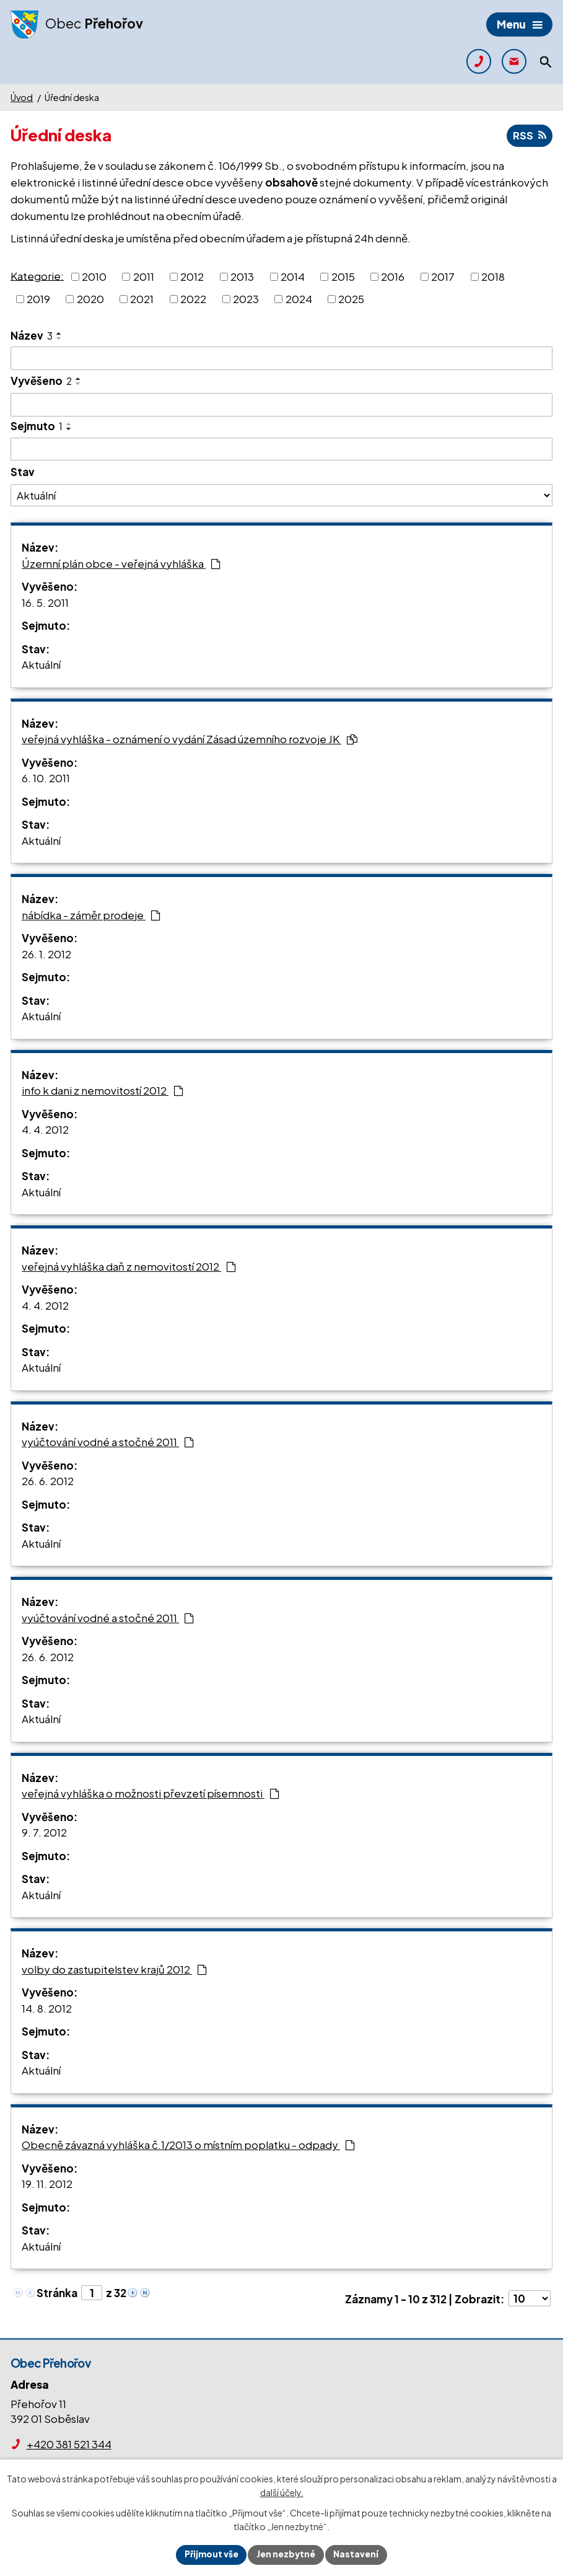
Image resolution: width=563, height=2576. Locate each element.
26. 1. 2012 (46, 954)
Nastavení (358, 2554)
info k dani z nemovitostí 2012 (102, 1091)
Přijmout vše (210, 2554)
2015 (343, 276)
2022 (193, 299)
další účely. (281, 2492)
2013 (242, 276)
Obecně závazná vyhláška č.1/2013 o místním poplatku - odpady (188, 2145)
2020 (90, 299)
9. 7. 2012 (44, 1833)
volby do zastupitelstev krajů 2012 (114, 1969)
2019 (38, 299)
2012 (192, 276)
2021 (142, 299)
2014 (293, 276)
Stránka (57, 2293)
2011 (143, 276)
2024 (299, 299)
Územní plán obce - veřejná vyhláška (121, 563)
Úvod (22, 97)
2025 (351, 299)
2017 (443, 276)
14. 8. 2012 (47, 2008)
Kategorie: (37, 276)
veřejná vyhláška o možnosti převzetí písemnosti (150, 1794)
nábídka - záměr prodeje (91, 915)
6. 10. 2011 (46, 778)
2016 (392, 276)
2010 (94, 276)
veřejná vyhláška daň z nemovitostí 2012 (129, 1266)
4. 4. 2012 (45, 1130)
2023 (246, 299)
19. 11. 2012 (47, 2184)
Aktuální (41, 665)
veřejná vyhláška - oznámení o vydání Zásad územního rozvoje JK (189, 739)
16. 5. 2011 (45, 602)
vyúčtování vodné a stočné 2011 (108, 1442)
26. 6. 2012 (48, 1481)
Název (32, 335)
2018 (493, 276)
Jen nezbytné (286, 2554)
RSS (529, 136)
